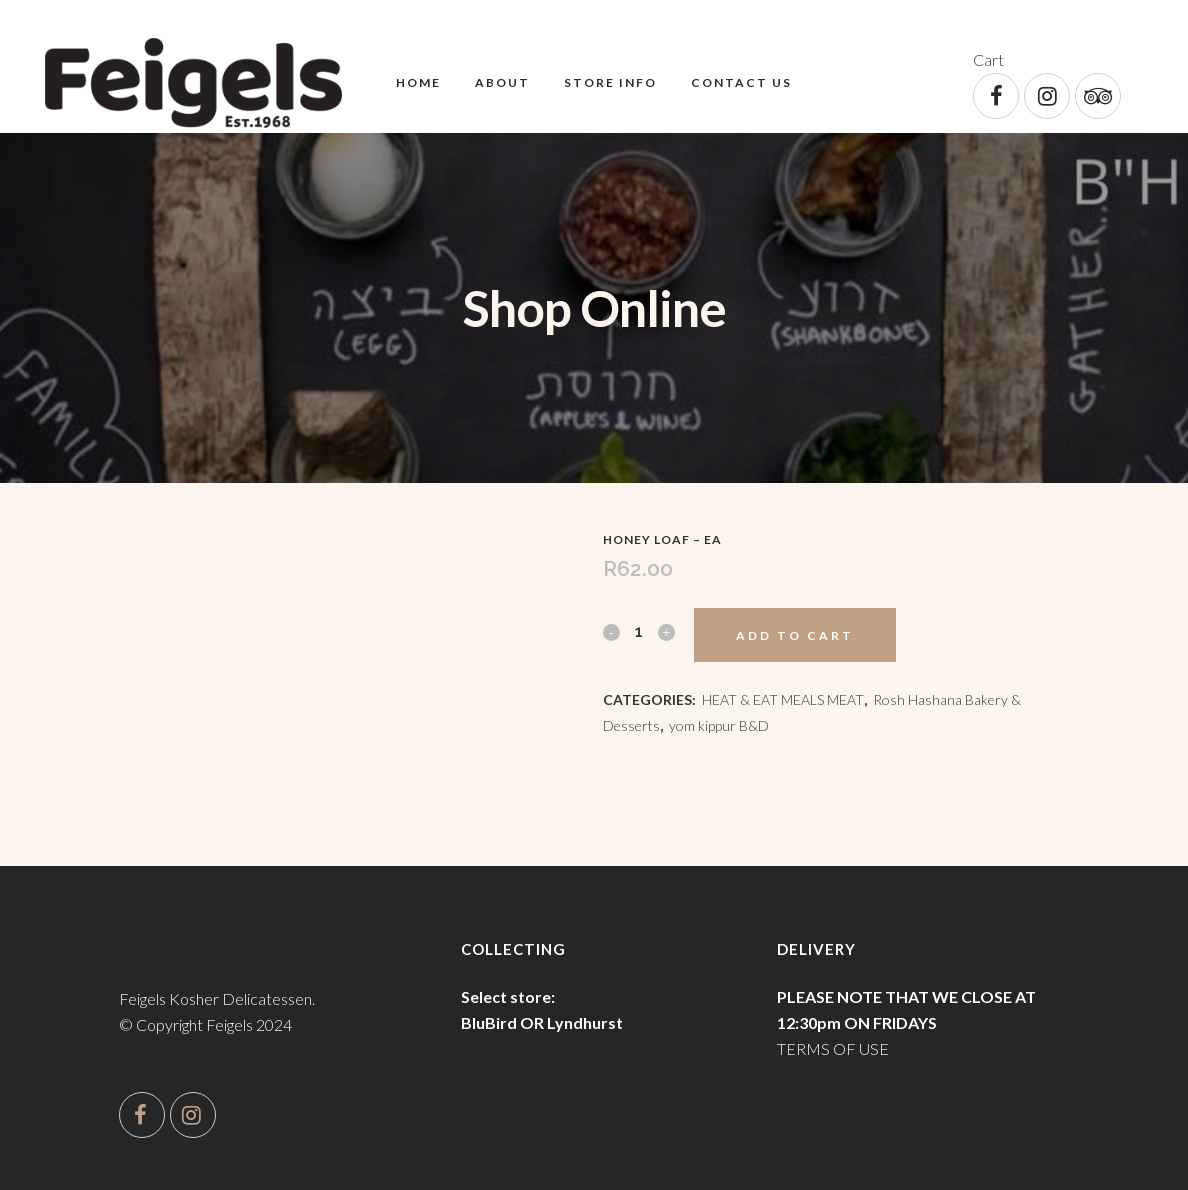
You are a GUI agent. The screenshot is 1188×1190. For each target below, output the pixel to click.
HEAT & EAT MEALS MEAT (783, 699)
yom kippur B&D (719, 725)
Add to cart (795, 635)
